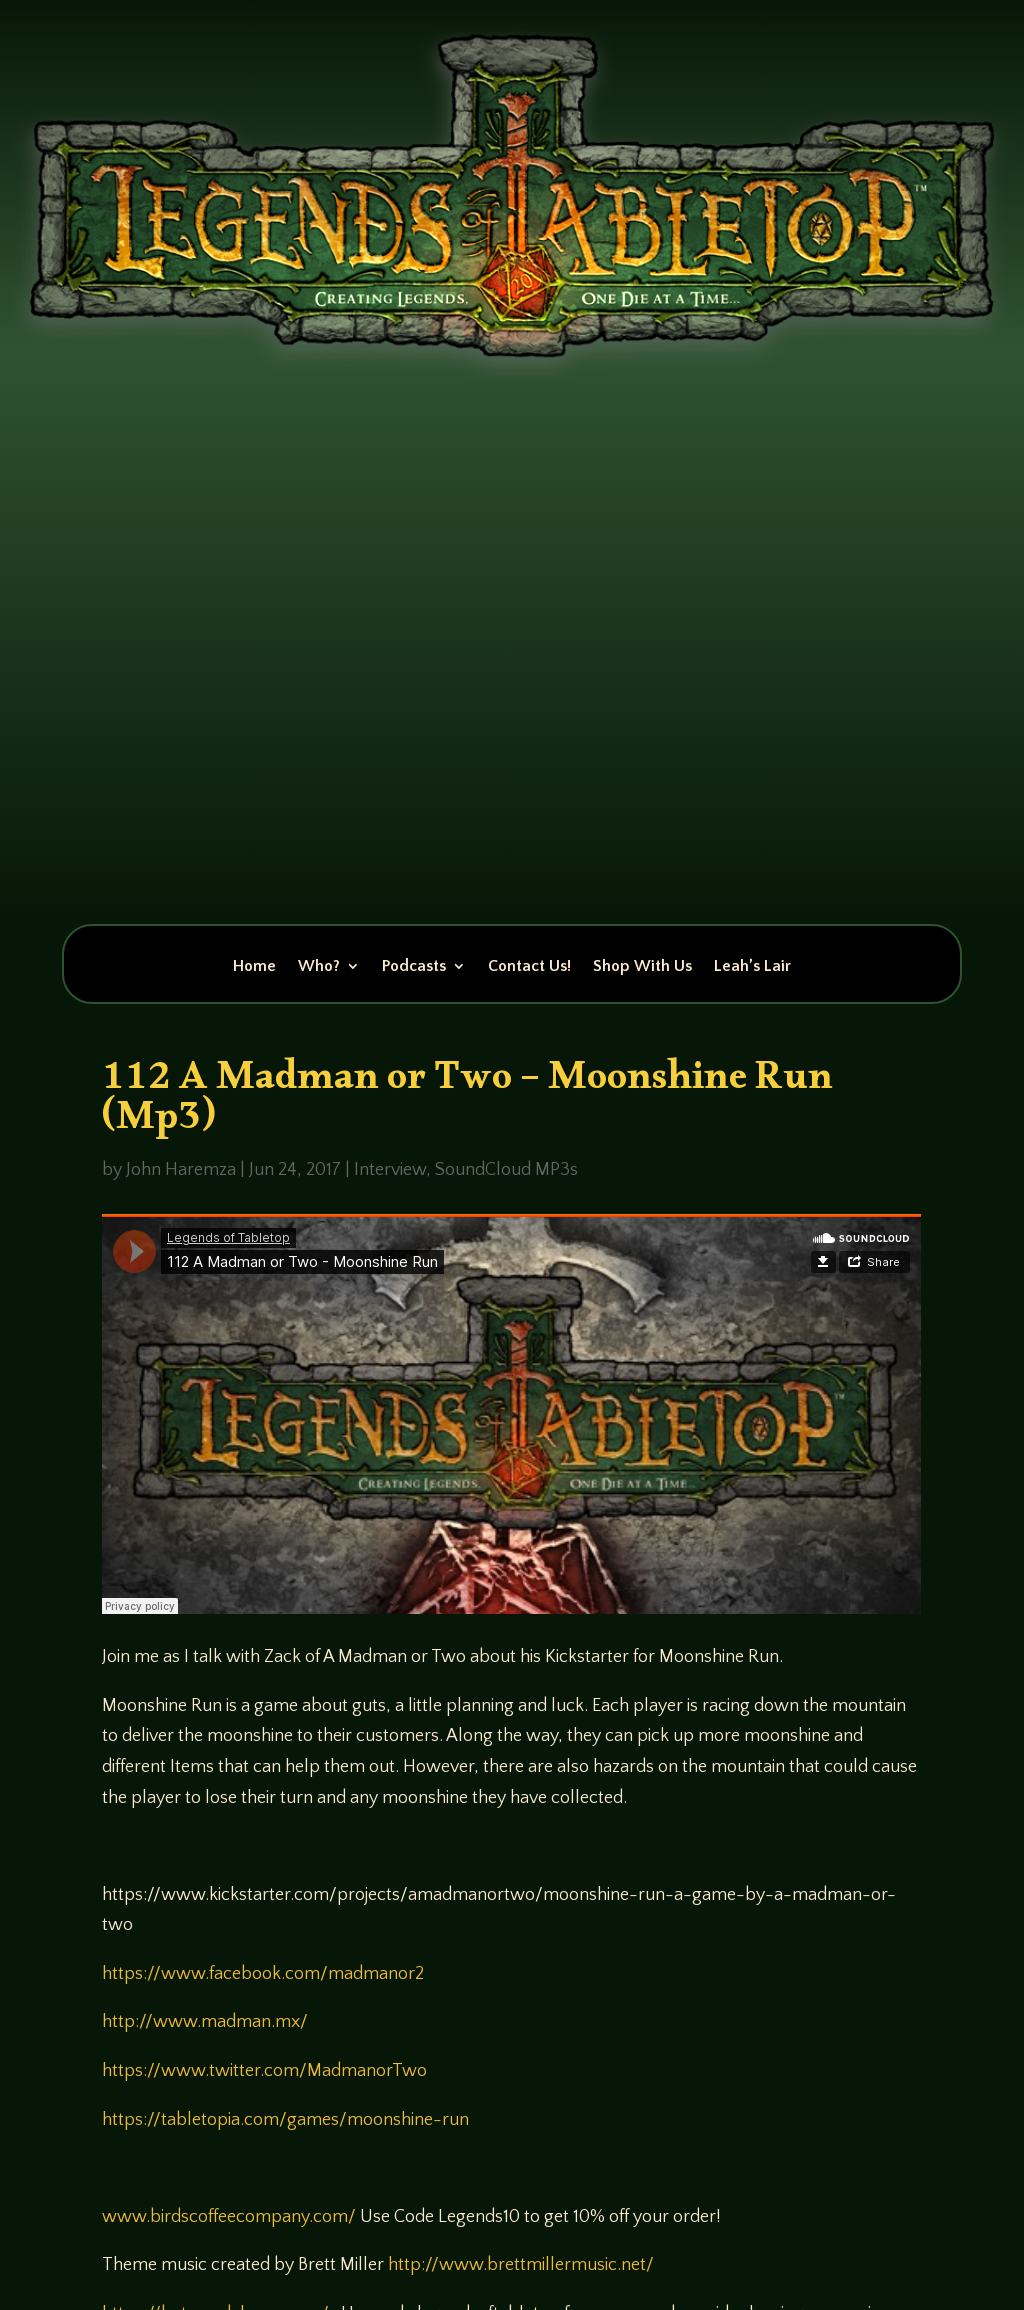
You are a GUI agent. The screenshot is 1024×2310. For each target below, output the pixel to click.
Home (254, 967)
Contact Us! (529, 967)
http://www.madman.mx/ (205, 2022)
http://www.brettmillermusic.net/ (521, 2265)
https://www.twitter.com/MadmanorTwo (264, 2071)
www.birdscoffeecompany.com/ (229, 2217)
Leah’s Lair (752, 967)
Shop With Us (642, 967)
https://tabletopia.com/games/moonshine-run (285, 2120)
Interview (390, 1170)
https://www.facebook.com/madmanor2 (263, 1974)
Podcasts (414, 967)
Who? (319, 967)
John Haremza (181, 1170)
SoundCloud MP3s (506, 1170)
